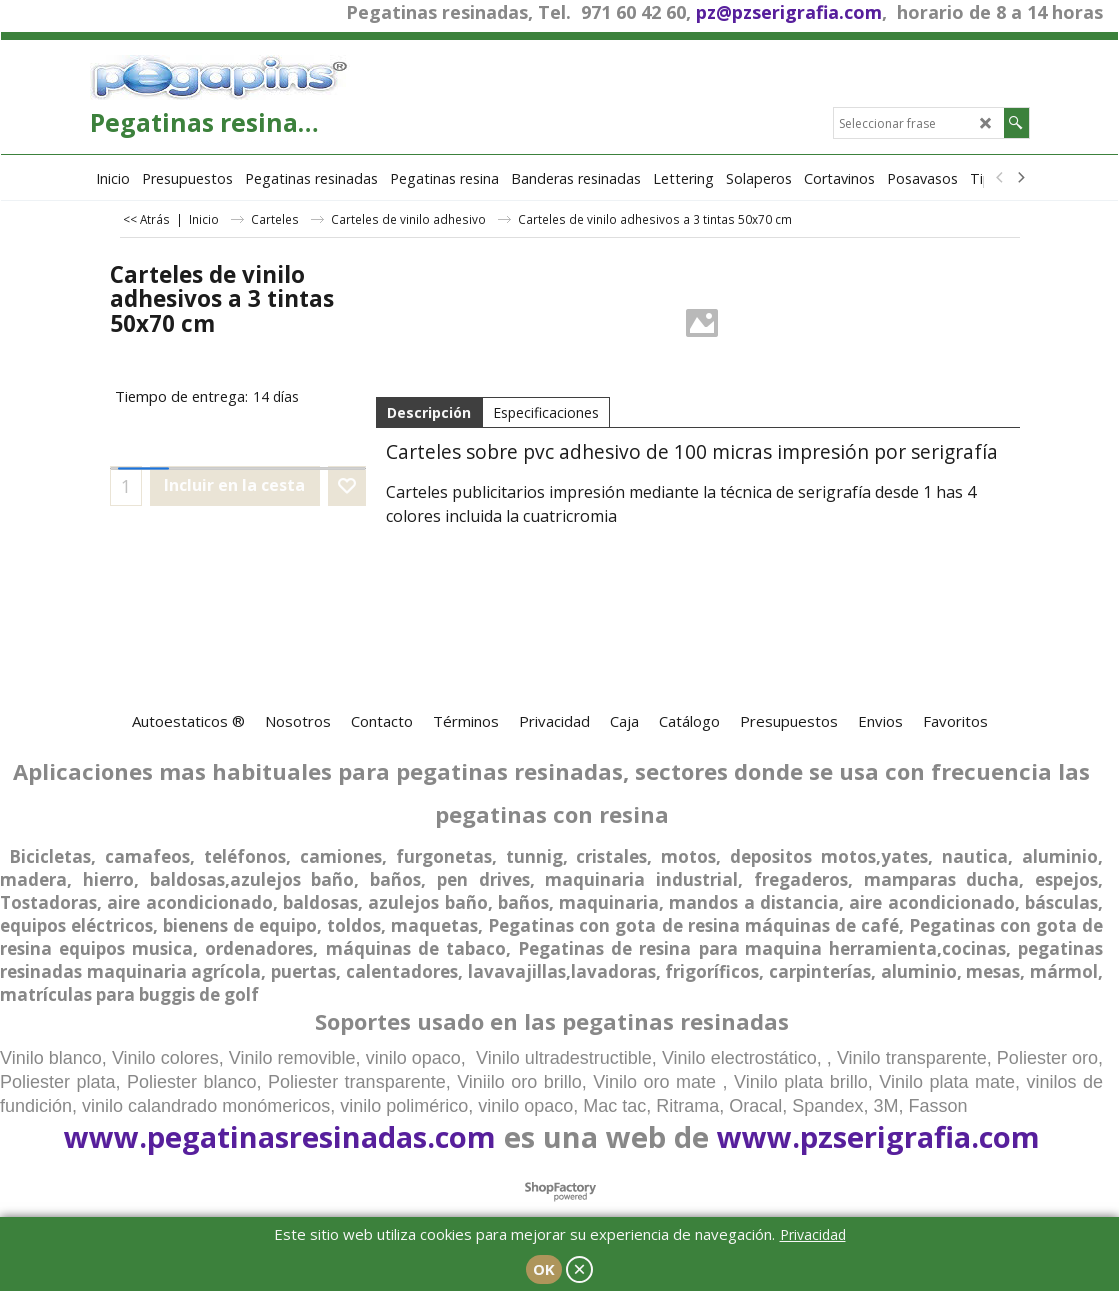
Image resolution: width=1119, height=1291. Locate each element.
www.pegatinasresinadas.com (280, 1136)
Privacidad (813, 1234)
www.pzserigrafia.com (878, 1136)
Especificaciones (546, 412)
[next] (1021, 178)
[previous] (1001, 178)
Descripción (429, 412)
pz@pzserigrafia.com (789, 12)
